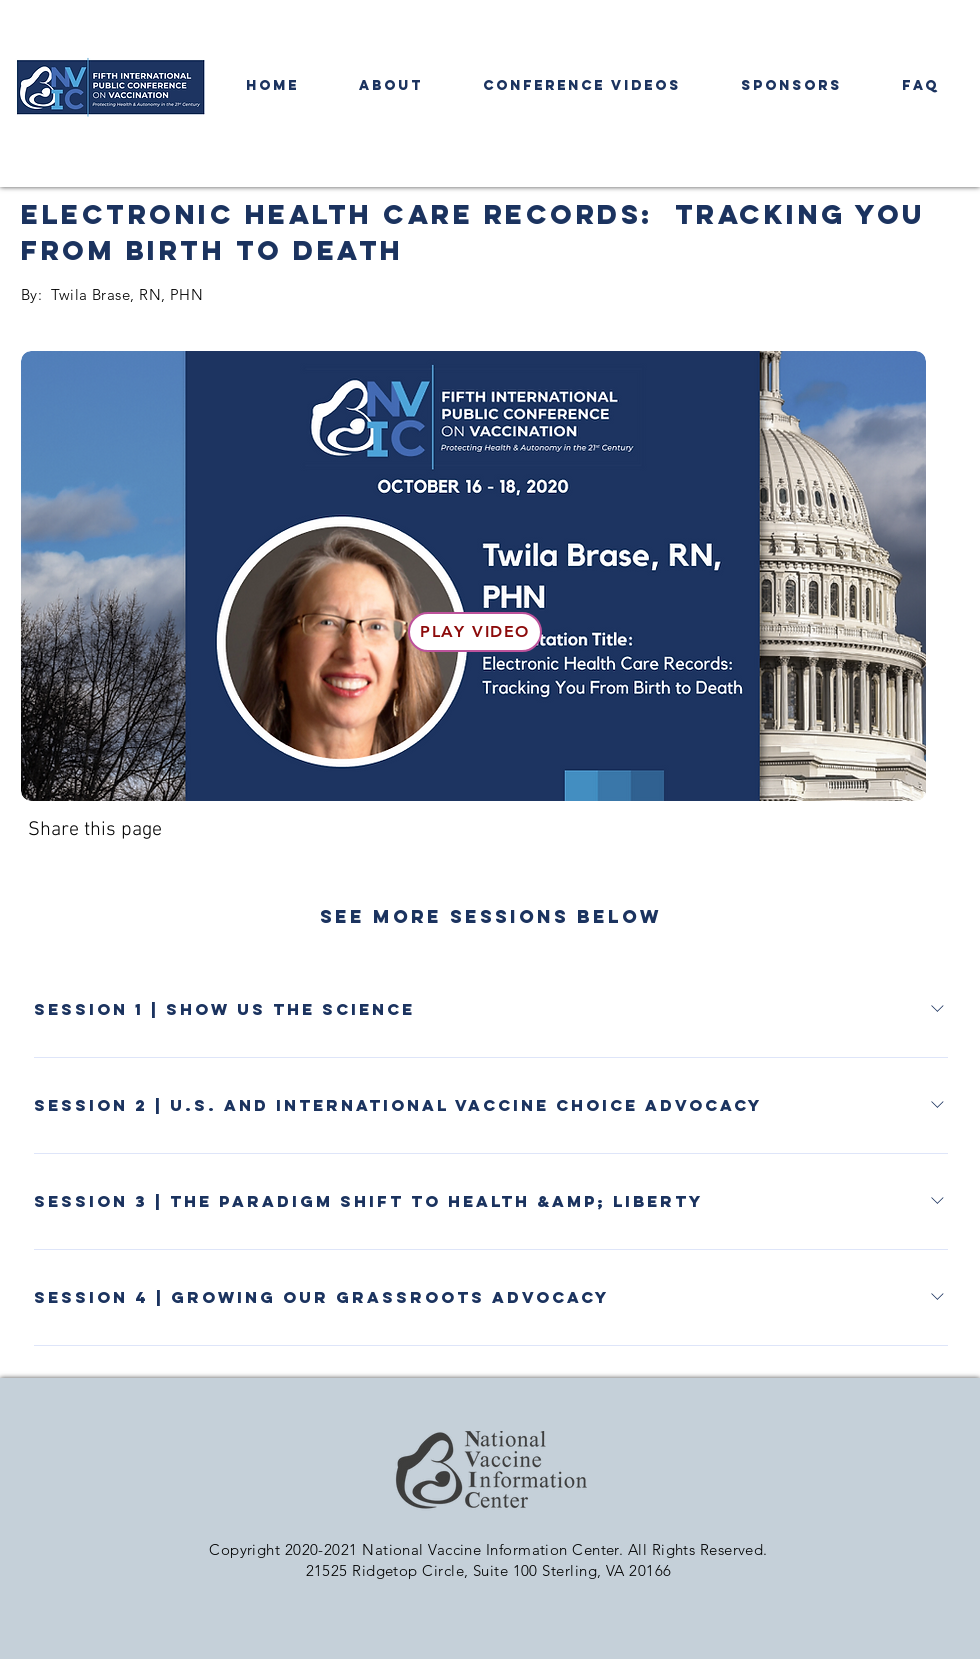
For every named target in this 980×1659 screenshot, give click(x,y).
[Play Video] (475, 632)
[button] (582, 86)
